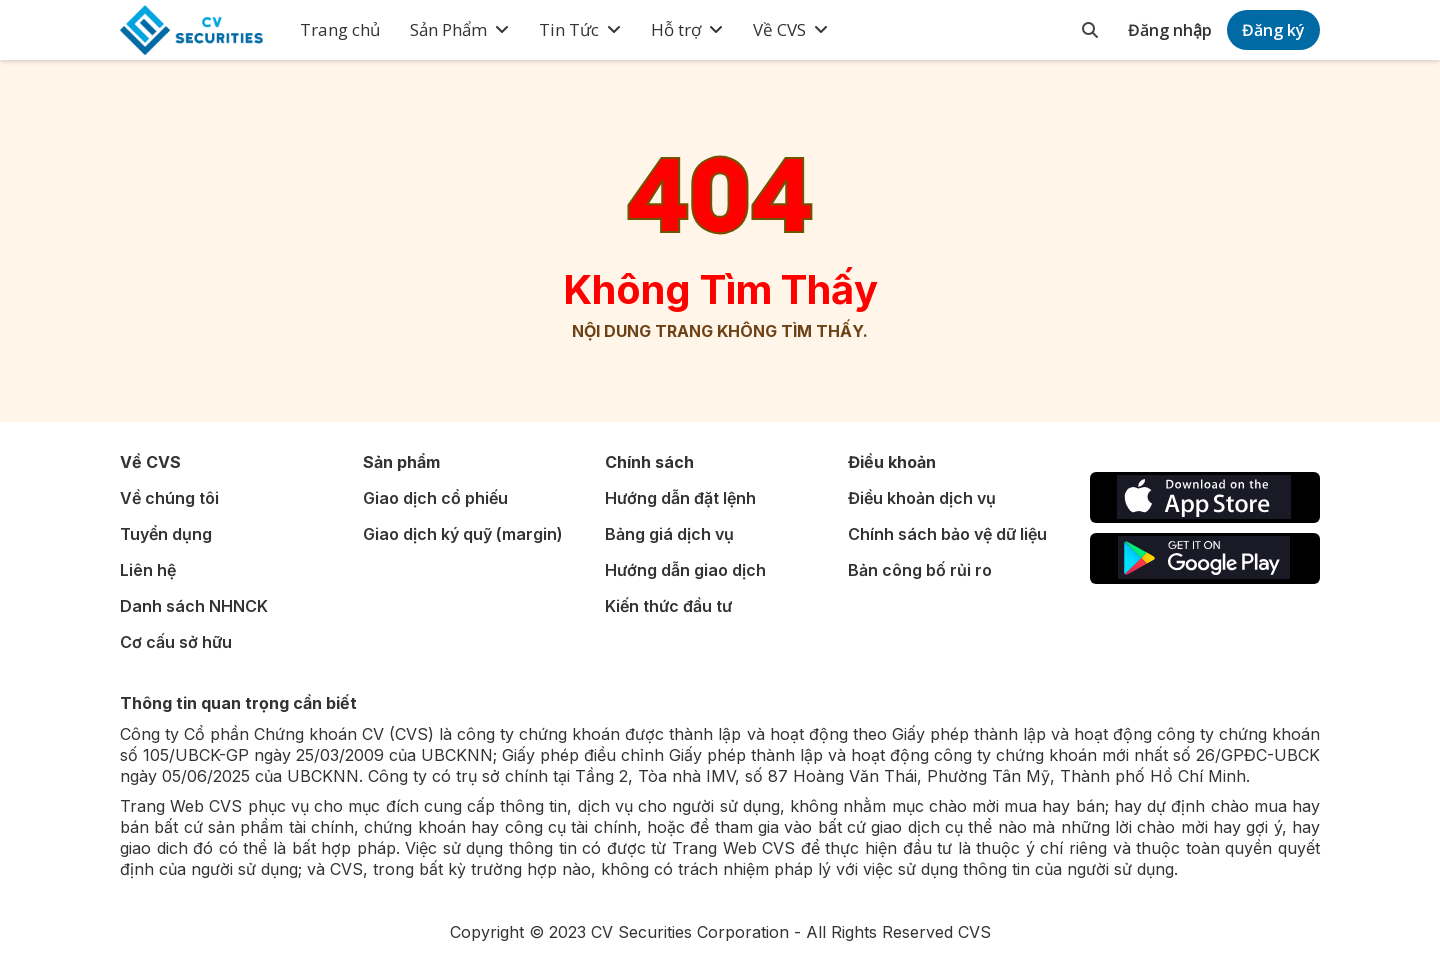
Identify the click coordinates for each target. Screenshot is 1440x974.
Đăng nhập (1170, 30)
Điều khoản (892, 462)
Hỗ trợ (676, 29)
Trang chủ (340, 29)
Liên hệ (148, 570)
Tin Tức (569, 29)
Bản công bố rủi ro (920, 570)
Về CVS (779, 29)
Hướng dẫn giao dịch (685, 570)
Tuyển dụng (166, 534)
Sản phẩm (401, 462)
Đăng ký (1273, 30)
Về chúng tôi (169, 498)
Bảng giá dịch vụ (669, 534)
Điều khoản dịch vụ (922, 498)
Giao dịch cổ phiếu (435, 498)
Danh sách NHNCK (194, 606)
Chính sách (649, 462)
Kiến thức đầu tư (668, 606)
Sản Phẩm (448, 29)
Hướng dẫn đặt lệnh (680, 498)
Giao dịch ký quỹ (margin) (463, 534)
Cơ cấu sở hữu (176, 642)
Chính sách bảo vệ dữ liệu (947, 534)
